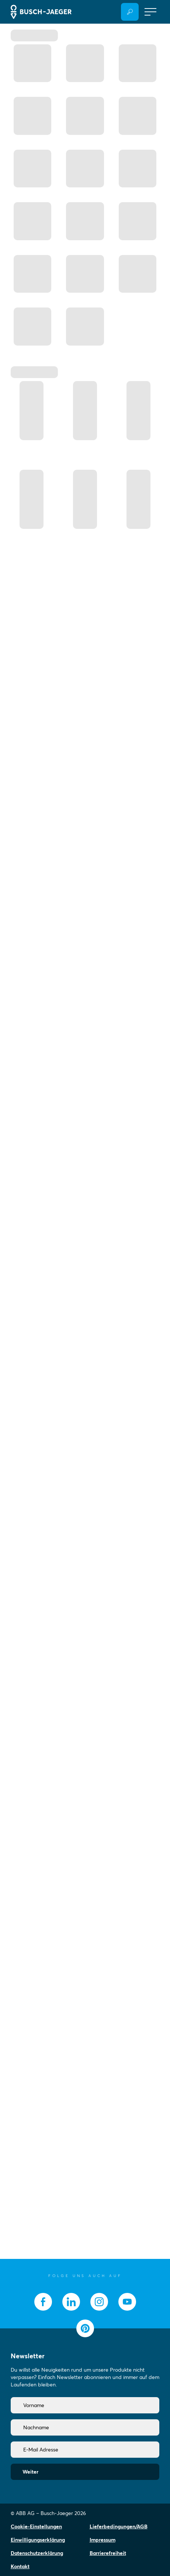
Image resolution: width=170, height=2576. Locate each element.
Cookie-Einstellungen (36, 2526)
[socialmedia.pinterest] (85, 2328)
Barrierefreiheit (108, 2553)
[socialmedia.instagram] (99, 2302)
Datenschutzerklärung (37, 2553)
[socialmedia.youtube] (127, 2302)
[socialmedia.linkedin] (71, 2302)
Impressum (102, 2539)
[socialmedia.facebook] (43, 2302)
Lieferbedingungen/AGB (119, 2526)
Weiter (30, 2471)
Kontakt (20, 2566)
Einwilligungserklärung (38, 2539)
